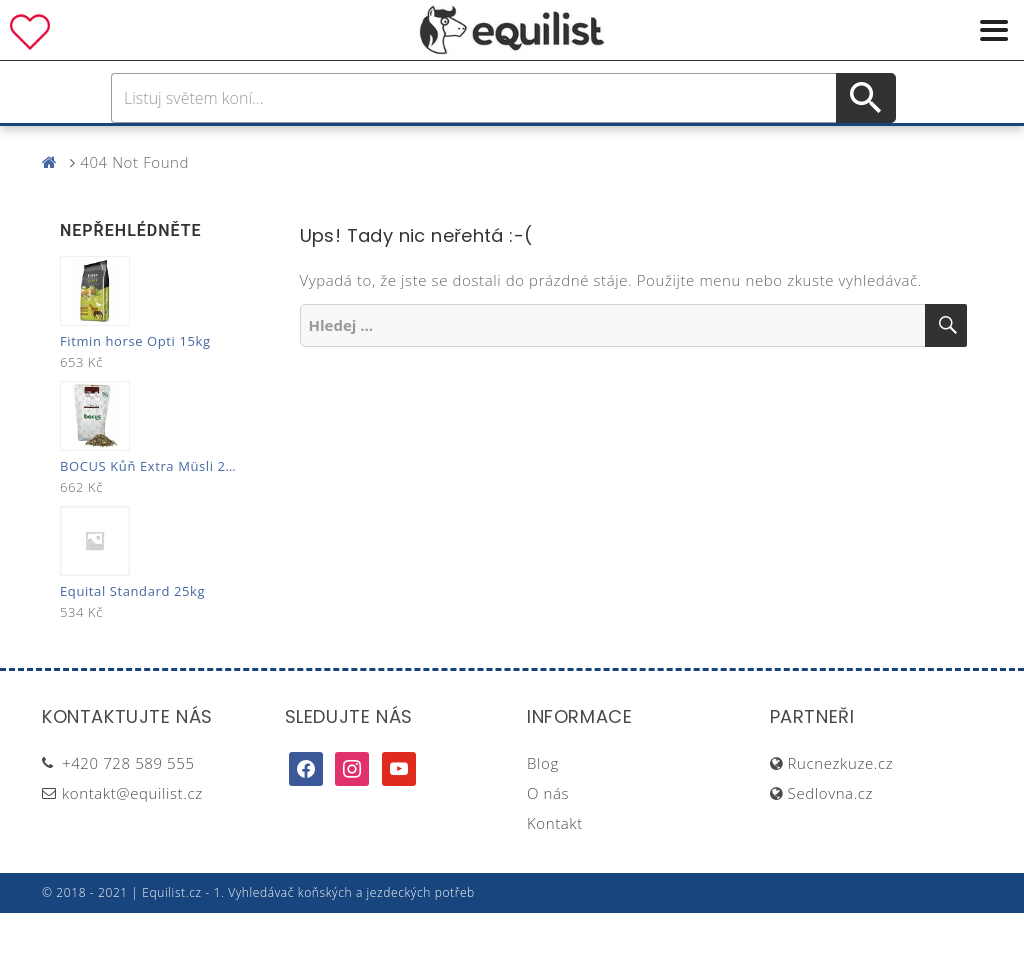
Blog (543, 803)
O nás (548, 833)
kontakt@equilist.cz (132, 833)
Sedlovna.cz (830, 833)
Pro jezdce (348, 145)
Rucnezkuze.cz (841, 803)
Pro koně (231, 145)
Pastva (727, 145)
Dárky (809, 145)
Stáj (655, 145)
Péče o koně (477, 145)
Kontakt (555, 863)
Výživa (585, 145)
